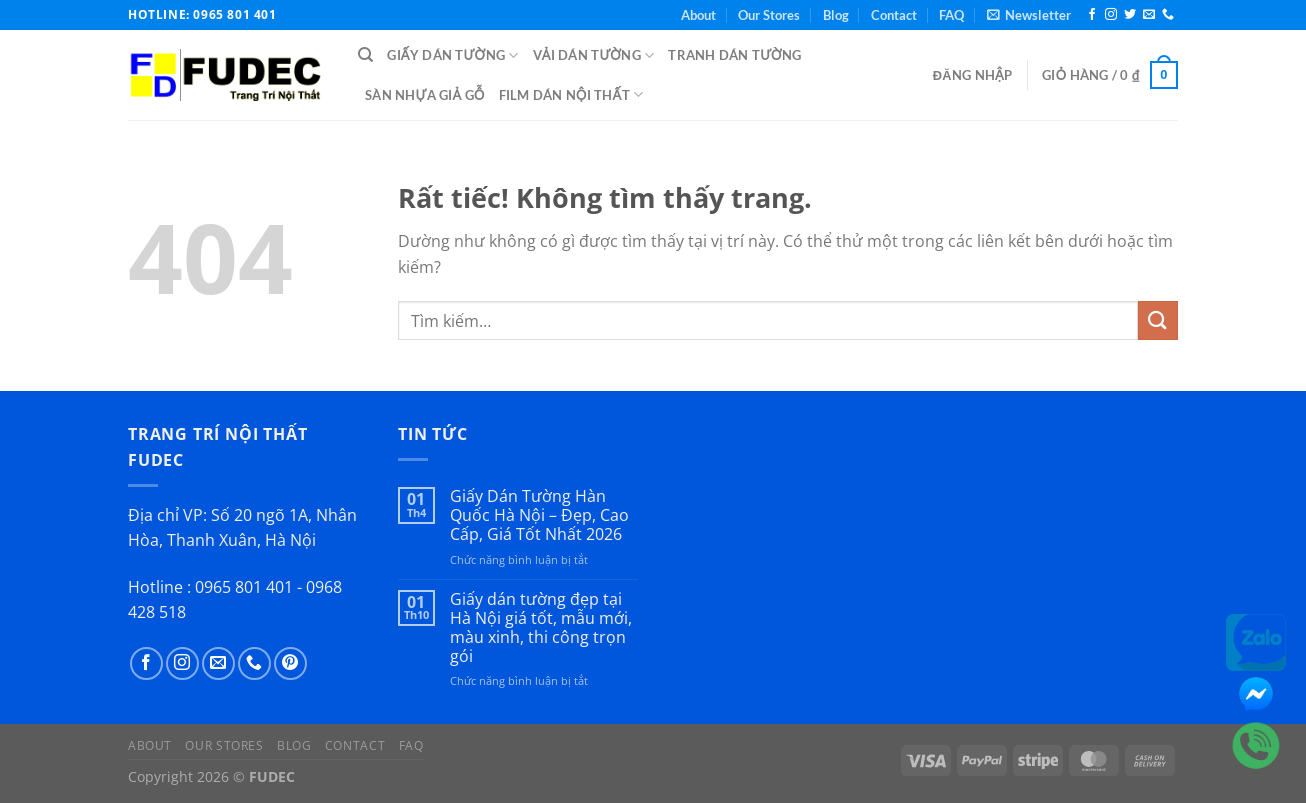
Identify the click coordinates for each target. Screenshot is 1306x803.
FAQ (951, 15)
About (698, 15)
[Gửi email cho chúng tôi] (1149, 15)
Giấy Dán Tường (452, 55)
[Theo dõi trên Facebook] (1092, 15)
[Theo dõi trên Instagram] (1111, 15)
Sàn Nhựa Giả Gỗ (425, 95)
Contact (894, 15)
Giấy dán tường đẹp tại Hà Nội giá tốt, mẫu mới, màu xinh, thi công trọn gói (541, 628)
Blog (836, 15)
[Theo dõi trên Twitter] (1130, 15)
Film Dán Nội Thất (571, 94)
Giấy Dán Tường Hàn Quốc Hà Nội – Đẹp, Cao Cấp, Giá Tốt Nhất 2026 (539, 516)
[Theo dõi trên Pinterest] (290, 663)
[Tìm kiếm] (365, 55)
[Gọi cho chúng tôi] (1168, 15)
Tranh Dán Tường (734, 55)
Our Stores (769, 15)
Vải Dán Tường (594, 55)
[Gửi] (1158, 320)
